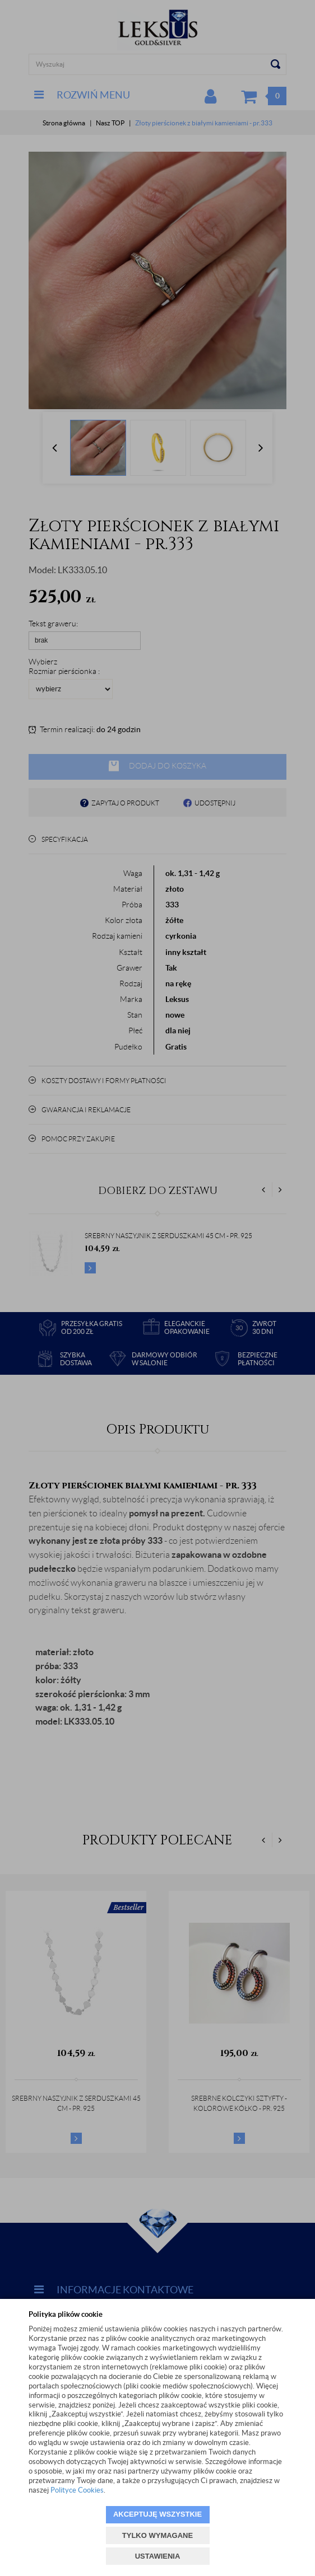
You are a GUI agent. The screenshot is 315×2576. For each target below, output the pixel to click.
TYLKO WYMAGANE (157, 2535)
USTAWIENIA (157, 2556)
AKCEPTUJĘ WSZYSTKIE (157, 2514)
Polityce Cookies (77, 2490)
